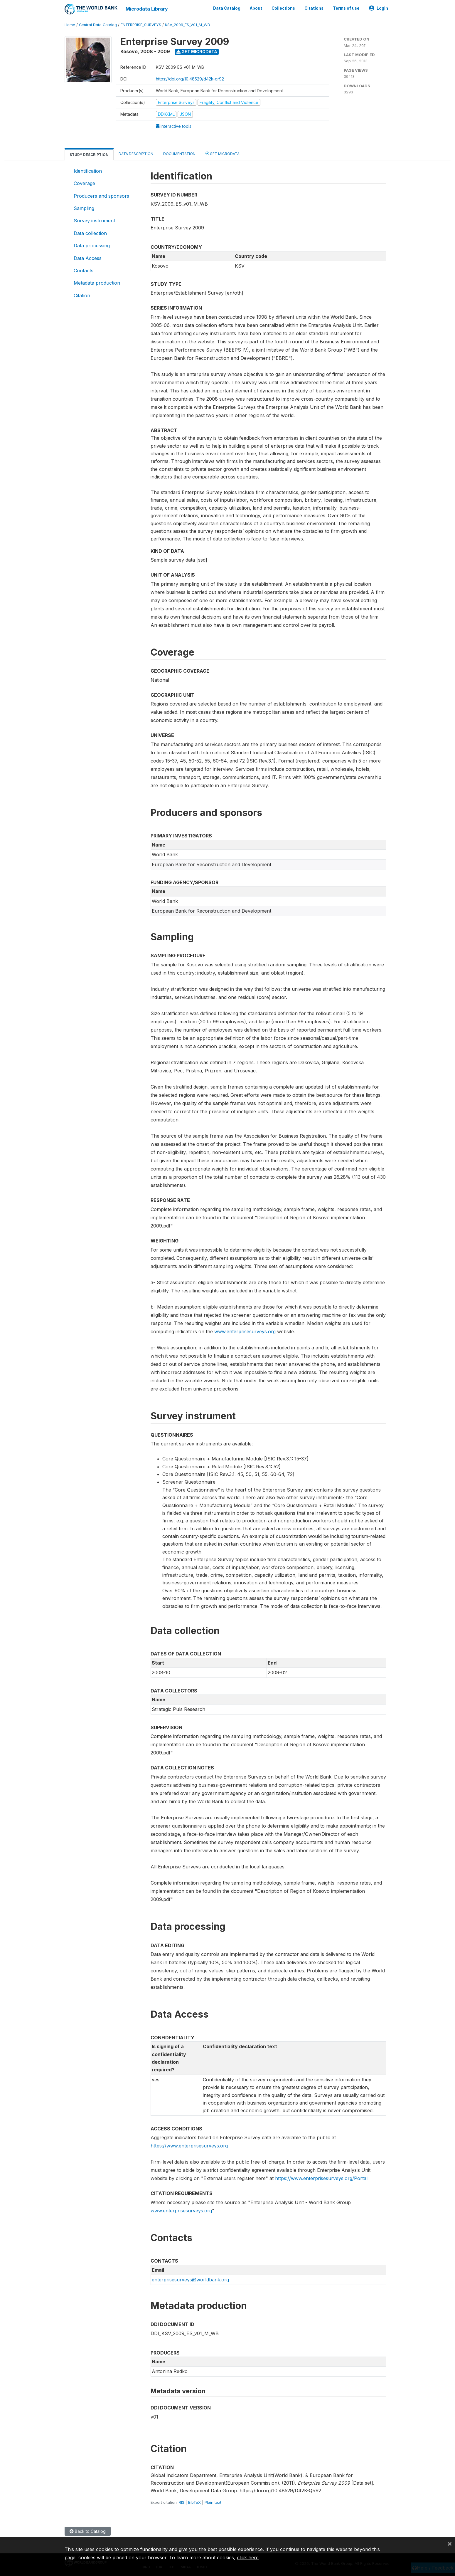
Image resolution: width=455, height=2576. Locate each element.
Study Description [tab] (89, 154)
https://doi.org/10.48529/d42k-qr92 (190, 78)
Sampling (84, 208)
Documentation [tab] (179, 154)
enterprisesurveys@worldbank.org (190, 2280)
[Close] (449, 2543)
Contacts (83, 270)
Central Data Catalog (98, 25)
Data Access (88, 258)
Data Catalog (226, 8)
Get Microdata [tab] (222, 153)
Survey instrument (94, 221)
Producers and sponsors (101, 196)
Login (378, 8)
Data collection (90, 233)
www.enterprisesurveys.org (245, 1331)
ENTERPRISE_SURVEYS (141, 25)
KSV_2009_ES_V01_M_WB (187, 25)
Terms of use (346, 8)
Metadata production (97, 283)
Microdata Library (147, 9)
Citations (313, 8)
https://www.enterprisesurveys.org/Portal (321, 2178)
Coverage (84, 183)
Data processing (92, 245)
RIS (181, 2502)
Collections (283, 8)
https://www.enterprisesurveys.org (189, 2146)
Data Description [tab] (136, 154)
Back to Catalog (88, 2531)
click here (248, 2557)
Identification (88, 171)
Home (70, 25)
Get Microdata (196, 51)
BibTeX (194, 2502)
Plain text (213, 2502)
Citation (82, 295)
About (256, 8)
